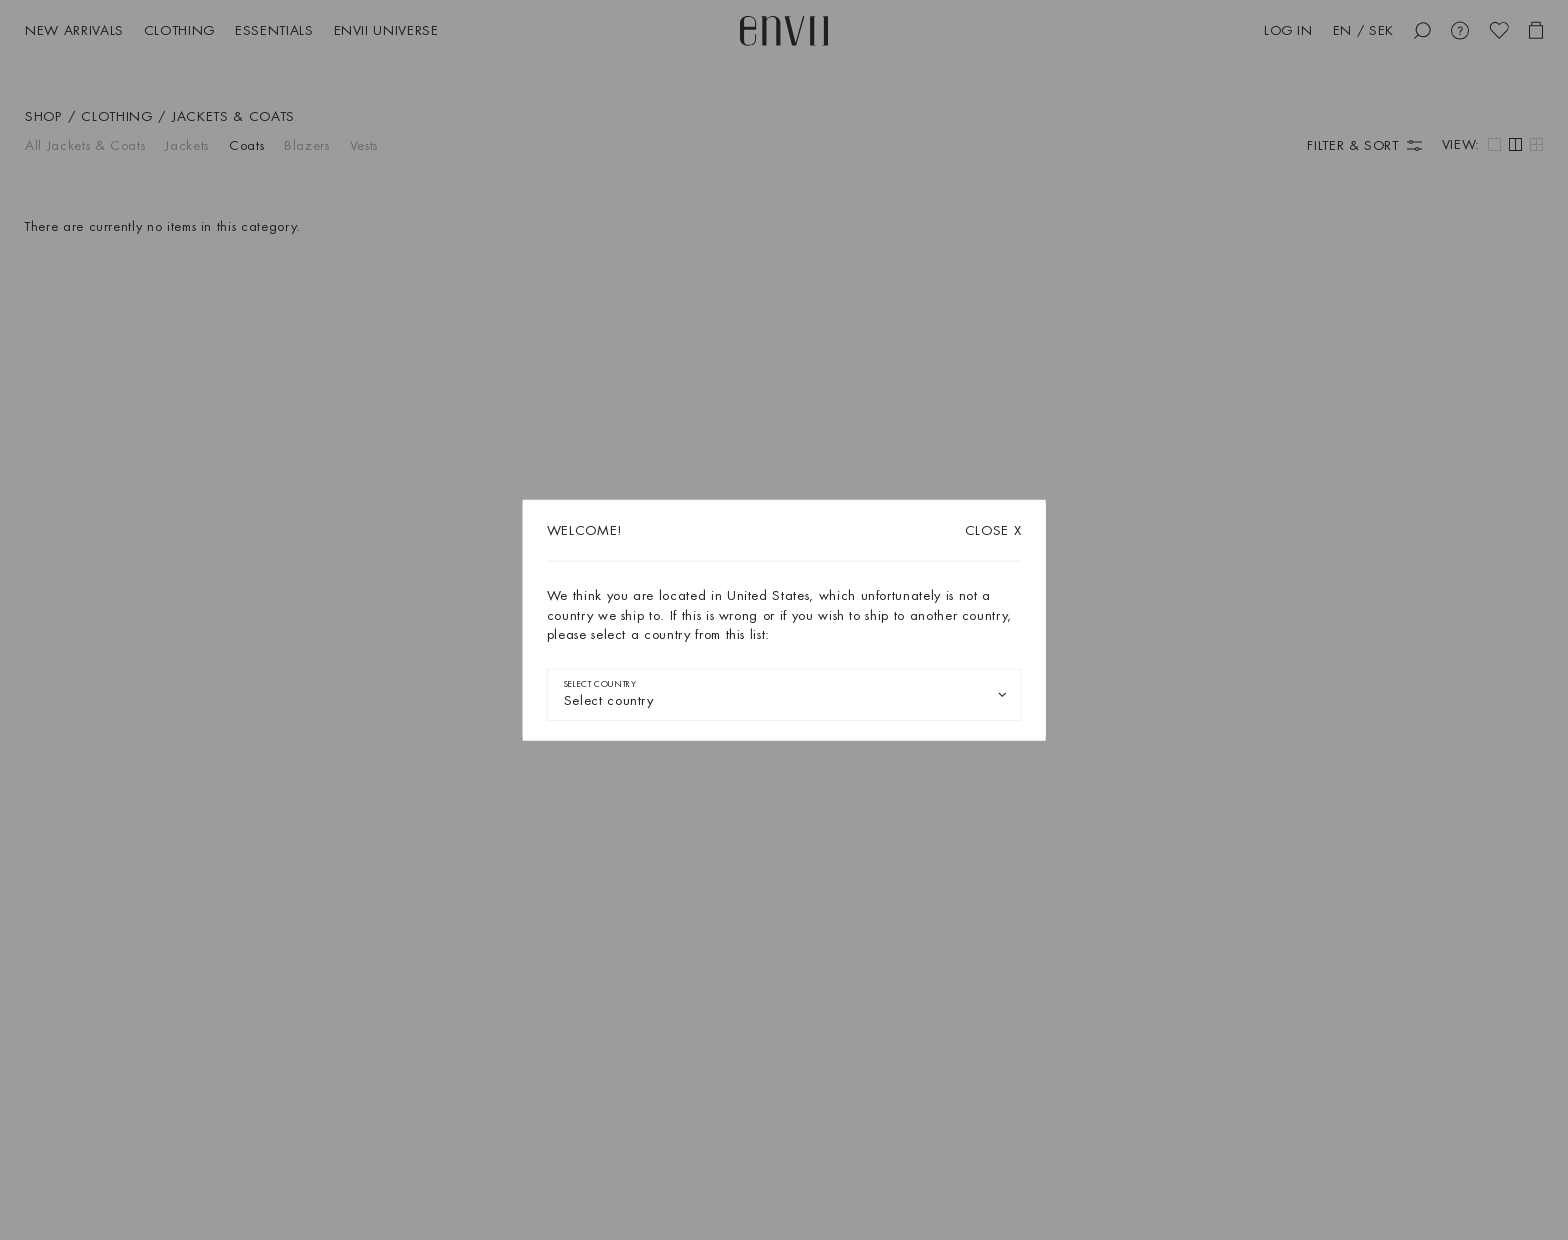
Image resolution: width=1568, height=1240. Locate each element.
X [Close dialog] (993, 530)
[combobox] (784, 694)
